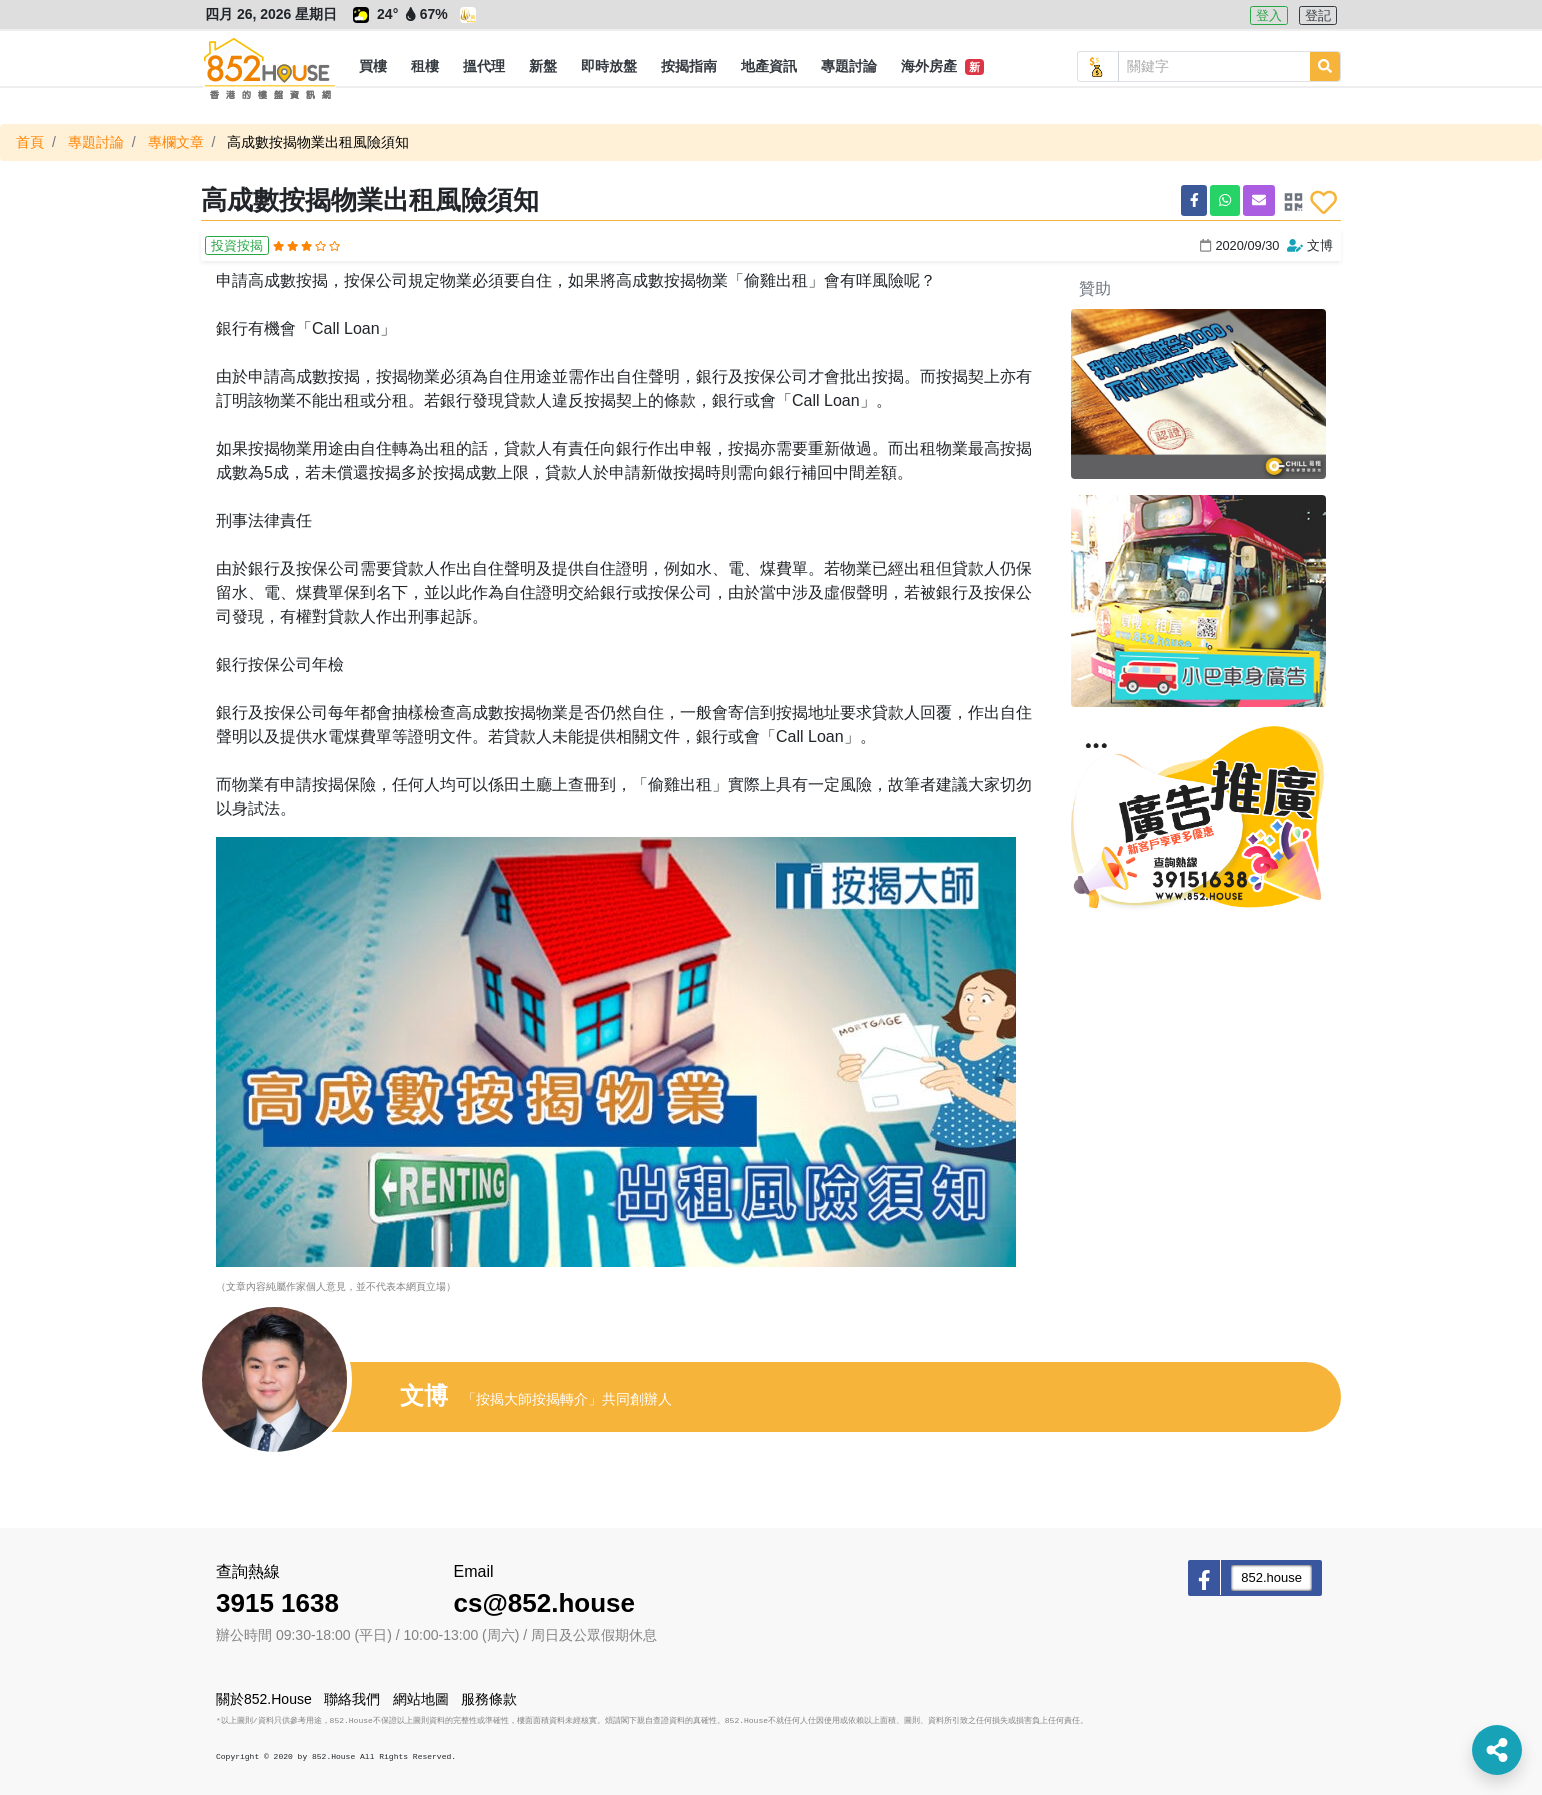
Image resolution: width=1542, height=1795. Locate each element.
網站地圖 (421, 1699)
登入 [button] (1269, 15)
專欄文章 (176, 142)
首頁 (30, 142)
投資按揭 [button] (237, 245)
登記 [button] (1318, 15)
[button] (373, 67)
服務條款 (489, 1699)
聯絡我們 (352, 1699)
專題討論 (96, 142)
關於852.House (264, 1699)
